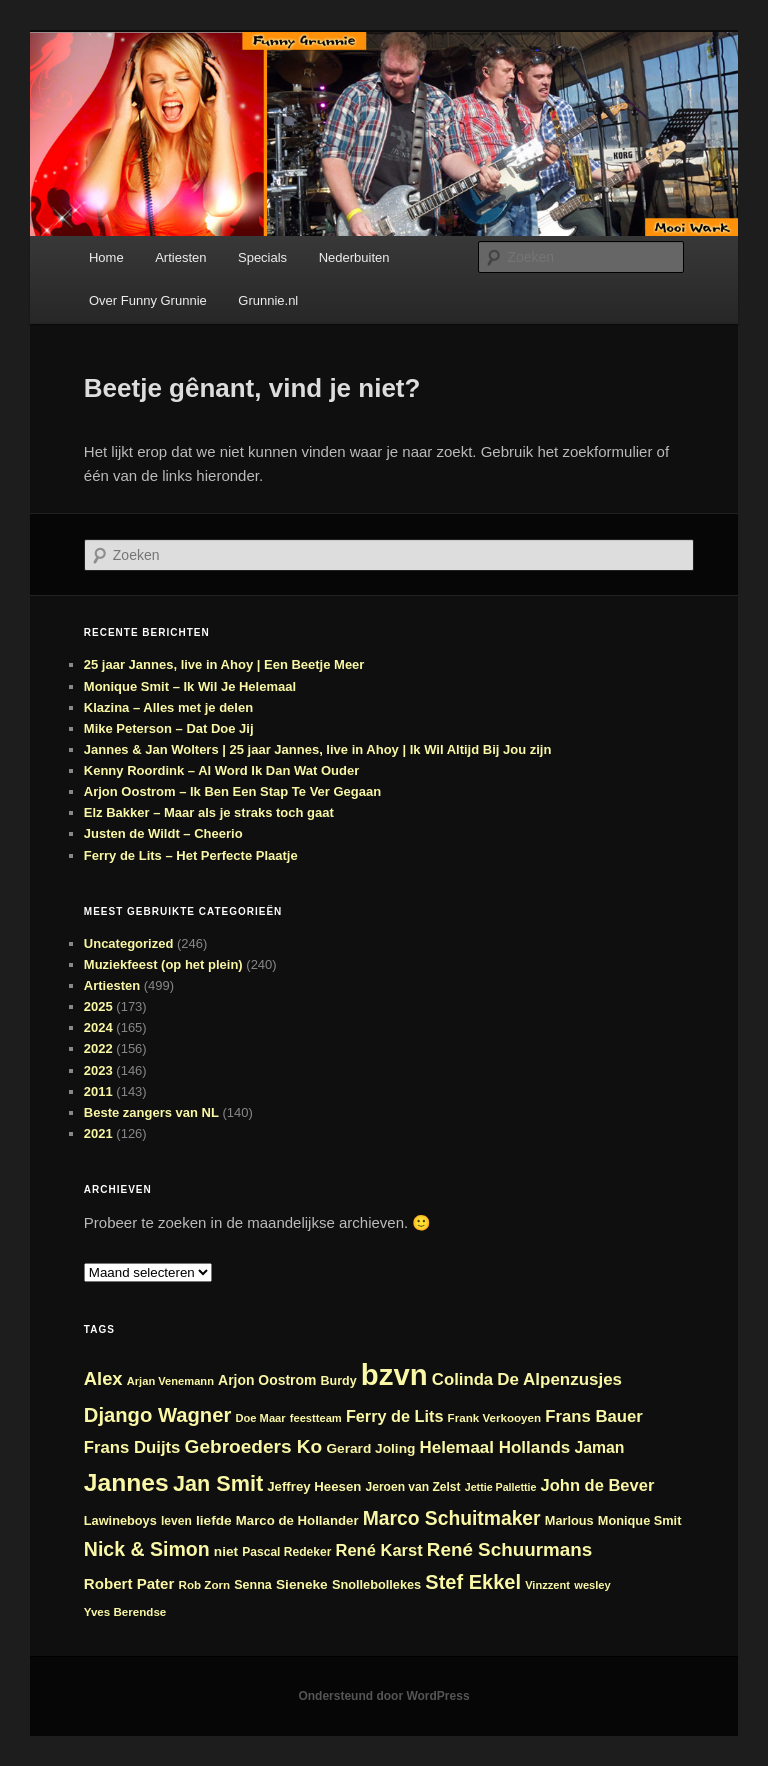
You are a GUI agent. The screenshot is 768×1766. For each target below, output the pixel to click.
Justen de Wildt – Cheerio (163, 833)
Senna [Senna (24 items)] (253, 1585)
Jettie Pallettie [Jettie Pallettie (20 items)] (501, 1487)
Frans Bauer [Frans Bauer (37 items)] (594, 1416)
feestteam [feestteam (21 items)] (316, 1418)
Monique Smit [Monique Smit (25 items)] (640, 1520)
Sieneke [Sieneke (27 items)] (302, 1584)
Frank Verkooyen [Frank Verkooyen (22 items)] (494, 1417)
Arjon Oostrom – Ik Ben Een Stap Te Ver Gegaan (232, 791)
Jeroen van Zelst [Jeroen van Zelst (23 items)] (413, 1487)
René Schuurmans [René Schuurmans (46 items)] (509, 1549)
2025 (98, 1006)
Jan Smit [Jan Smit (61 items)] (218, 1483)
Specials (262, 257)
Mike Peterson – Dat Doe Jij (169, 728)
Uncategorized (129, 943)
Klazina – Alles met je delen (168, 707)
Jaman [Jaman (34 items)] (599, 1447)
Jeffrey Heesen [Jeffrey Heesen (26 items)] (314, 1486)
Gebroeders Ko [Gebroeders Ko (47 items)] (254, 1446)
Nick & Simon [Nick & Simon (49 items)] (147, 1549)
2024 (98, 1027)
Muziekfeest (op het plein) (163, 964)
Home (106, 257)
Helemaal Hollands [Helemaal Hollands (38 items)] (495, 1447)
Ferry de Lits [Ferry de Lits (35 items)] (395, 1416)
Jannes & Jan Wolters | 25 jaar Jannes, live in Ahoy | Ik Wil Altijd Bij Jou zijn (318, 749)
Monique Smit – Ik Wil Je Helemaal (190, 686)
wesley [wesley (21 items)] (592, 1585)
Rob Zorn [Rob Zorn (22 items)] (205, 1584)
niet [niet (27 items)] (226, 1551)
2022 (98, 1048)
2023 (98, 1070)
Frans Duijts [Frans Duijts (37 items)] (132, 1447)
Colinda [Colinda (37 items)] (462, 1379)
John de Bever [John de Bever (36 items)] (598, 1485)
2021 (98, 1133)
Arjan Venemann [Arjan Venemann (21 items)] (170, 1381)
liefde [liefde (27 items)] (214, 1520)
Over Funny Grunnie (148, 300)
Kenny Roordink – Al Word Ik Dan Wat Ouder (221, 770)
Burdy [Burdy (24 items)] (339, 1381)
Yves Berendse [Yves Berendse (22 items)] (125, 1611)
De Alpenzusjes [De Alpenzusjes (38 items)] (559, 1379)
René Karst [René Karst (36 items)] (379, 1550)
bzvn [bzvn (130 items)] (394, 1374)
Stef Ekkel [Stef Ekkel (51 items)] (473, 1582)
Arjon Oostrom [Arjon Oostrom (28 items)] (267, 1380)
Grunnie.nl (268, 300)
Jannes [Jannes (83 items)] (126, 1482)
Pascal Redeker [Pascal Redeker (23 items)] (286, 1552)
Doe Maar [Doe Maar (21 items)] (261, 1418)
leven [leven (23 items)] (176, 1521)
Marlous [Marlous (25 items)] (569, 1520)
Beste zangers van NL (151, 1112)
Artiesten (180, 257)
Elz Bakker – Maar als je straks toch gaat (209, 812)
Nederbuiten (354, 257)
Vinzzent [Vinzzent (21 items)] (547, 1585)
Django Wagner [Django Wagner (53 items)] (158, 1415)
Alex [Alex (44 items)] (103, 1378)
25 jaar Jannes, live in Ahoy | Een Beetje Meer (224, 664)
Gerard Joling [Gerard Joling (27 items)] (370, 1448)
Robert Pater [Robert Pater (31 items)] (129, 1583)
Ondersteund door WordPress (383, 1696)
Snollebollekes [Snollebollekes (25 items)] (376, 1584)
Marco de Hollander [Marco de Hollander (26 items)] (297, 1520)
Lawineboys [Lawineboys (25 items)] (120, 1520)
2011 (98, 1091)
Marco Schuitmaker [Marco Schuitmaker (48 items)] (452, 1518)
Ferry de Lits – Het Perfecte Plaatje (191, 855)
